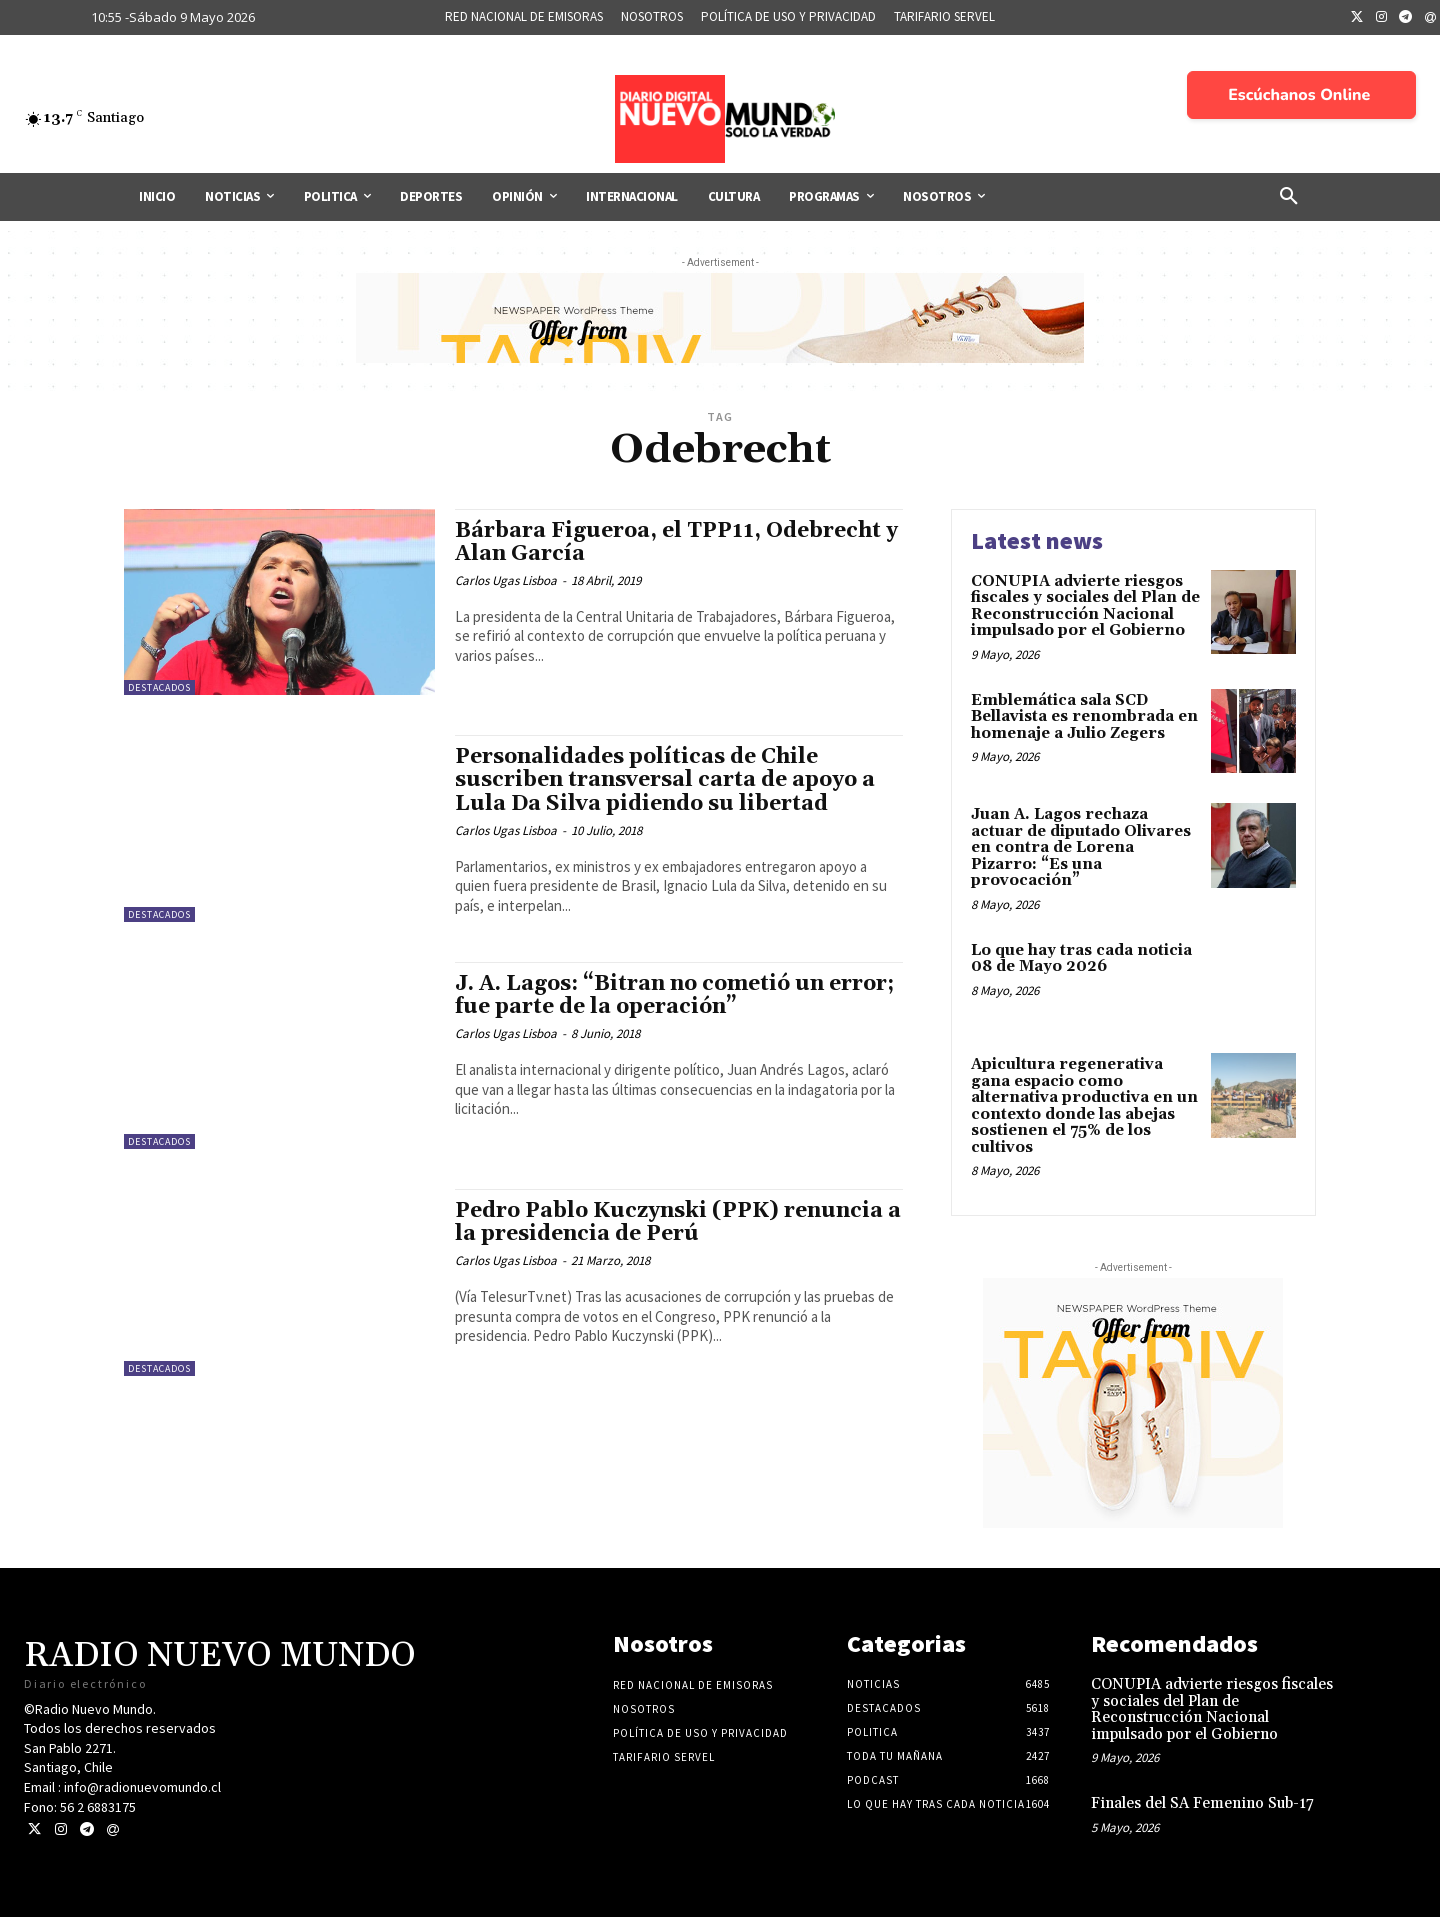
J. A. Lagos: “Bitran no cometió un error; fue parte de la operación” (674, 995)
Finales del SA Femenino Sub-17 (1202, 1803)
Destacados (159, 687)
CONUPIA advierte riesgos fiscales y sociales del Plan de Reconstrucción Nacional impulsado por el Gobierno (1085, 606)
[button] (1289, 197)
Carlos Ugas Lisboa (506, 580)
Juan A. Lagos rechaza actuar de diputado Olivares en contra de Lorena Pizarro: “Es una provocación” (1081, 847)
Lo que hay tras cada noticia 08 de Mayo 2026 (1081, 959)
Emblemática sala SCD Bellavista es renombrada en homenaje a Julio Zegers (1084, 717)
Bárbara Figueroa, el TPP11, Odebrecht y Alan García (676, 542)
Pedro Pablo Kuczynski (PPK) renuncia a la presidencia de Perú (678, 1222)
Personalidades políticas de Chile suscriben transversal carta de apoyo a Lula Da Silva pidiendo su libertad (665, 780)
